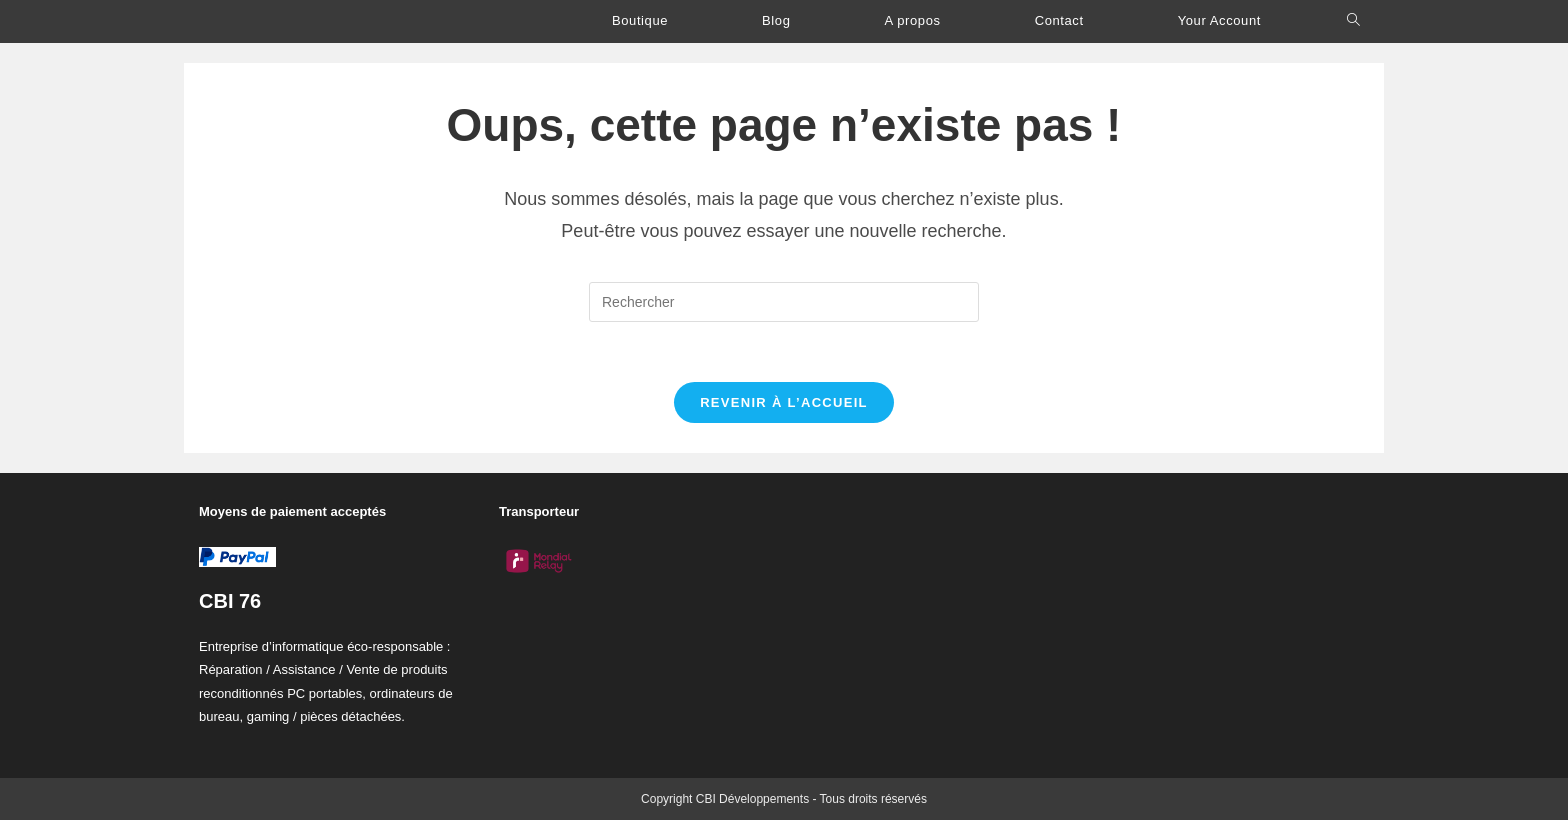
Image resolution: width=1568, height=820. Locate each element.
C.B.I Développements (304, 21)
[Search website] (1353, 20)
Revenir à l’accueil (784, 402)
